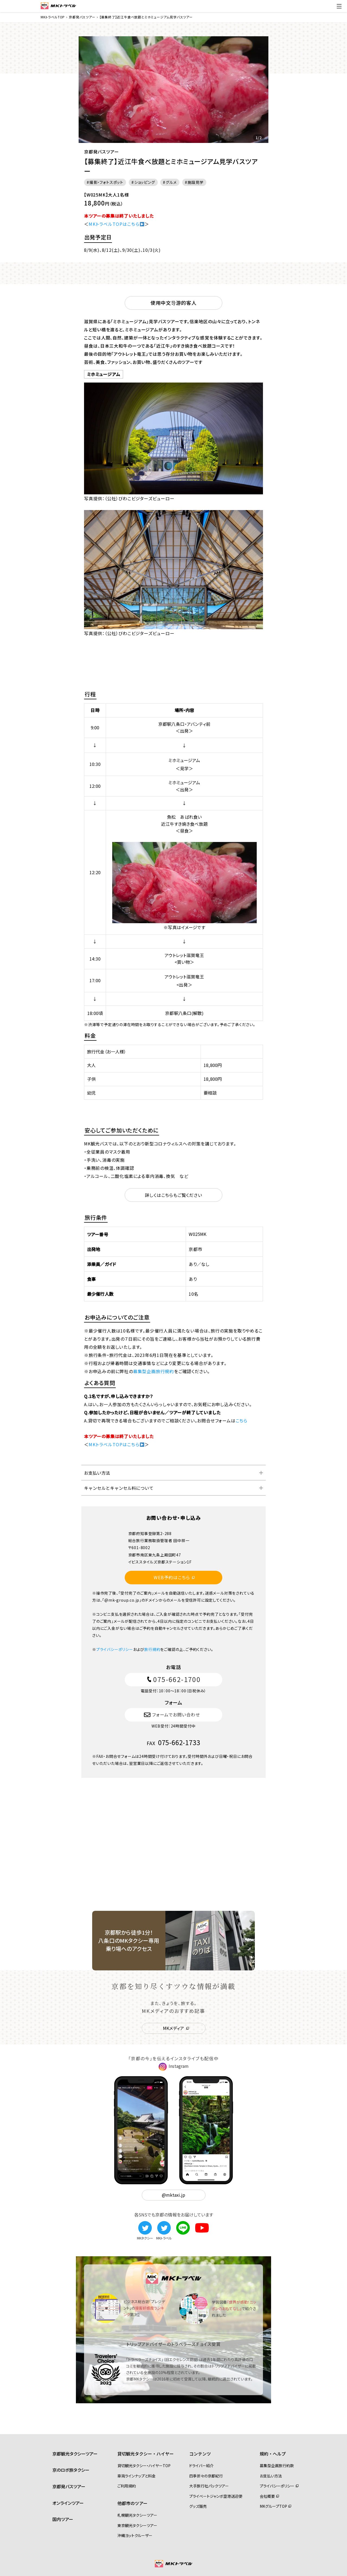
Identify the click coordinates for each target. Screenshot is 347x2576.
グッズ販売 (198, 2506)
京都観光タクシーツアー (75, 2453)
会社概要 (267, 2496)
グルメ (171, 182)
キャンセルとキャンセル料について (118, 1488)
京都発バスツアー (68, 2486)
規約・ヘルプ (273, 2453)
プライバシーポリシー (114, 1649)
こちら (242, 1420)
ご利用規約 (126, 2486)
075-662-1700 (173, 1679)
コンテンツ (200, 2453)
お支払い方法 (97, 1473)
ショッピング (144, 182)
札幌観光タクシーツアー (137, 2515)
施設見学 (196, 182)
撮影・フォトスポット (106, 182)
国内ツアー (62, 2519)
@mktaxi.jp (173, 2195)
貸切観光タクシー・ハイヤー (145, 2453)
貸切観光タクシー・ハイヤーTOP (144, 2465)
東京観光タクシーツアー (137, 2525)
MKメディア (173, 2028)
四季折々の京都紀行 (206, 2476)
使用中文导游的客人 (173, 302)
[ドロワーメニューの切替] (339, 6)
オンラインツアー (68, 2503)
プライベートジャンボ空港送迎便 (215, 2496)
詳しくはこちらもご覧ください (173, 1195)
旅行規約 (152, 1649)
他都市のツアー (132, 2503)
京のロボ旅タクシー (70, 2470)
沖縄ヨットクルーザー (134, 2535)
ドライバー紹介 (201, 2465)
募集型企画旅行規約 (153, 1371)
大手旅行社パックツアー (209, 2486)
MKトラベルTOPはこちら (116, 224)
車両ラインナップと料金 (136, 2476)
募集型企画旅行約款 (277, 2465)
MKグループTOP (273, 2506)
